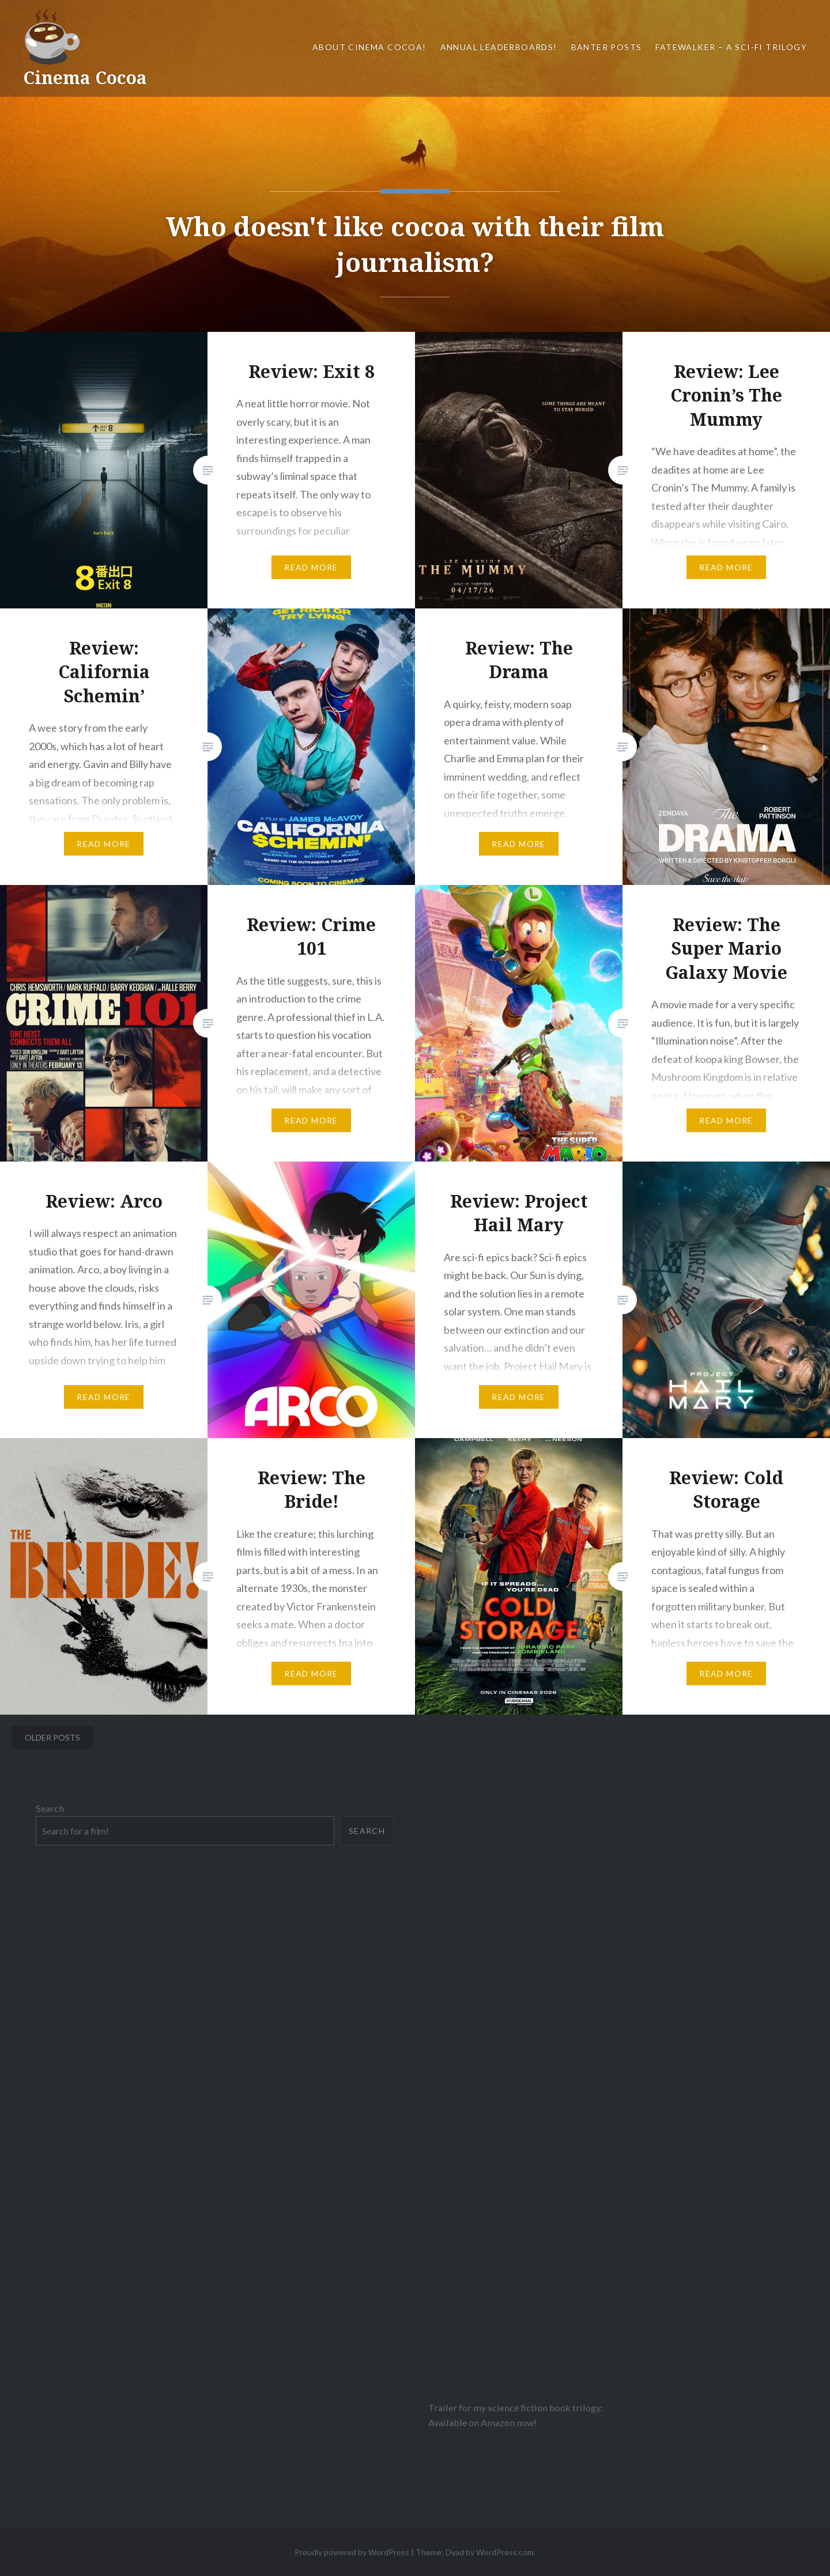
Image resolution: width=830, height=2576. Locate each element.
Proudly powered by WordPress (352, 2552)
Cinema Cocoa (85, 77)
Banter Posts (606, 47)
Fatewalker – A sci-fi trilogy (731, 47)
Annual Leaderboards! (498, 47)
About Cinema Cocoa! (369, 47)
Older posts (52, 1737)
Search (50, 1808)
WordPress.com (505, 2552)
